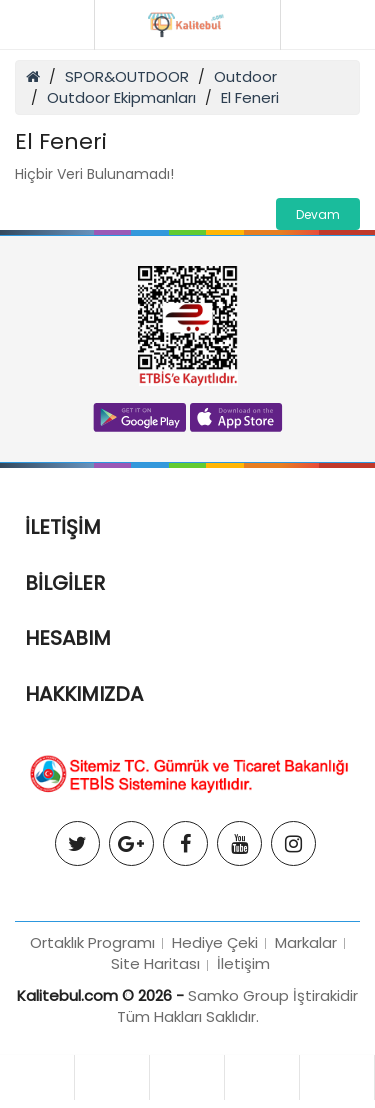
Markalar (306, 942)
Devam (318, 214)
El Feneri (250, 97)
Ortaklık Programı (92, 942)
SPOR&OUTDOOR (127, 76)
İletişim (243, 963)
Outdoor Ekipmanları (121, 97)
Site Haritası (155, 963)
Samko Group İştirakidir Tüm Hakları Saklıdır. (238, 1006)
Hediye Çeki (215, 942)
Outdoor (245, 76)
